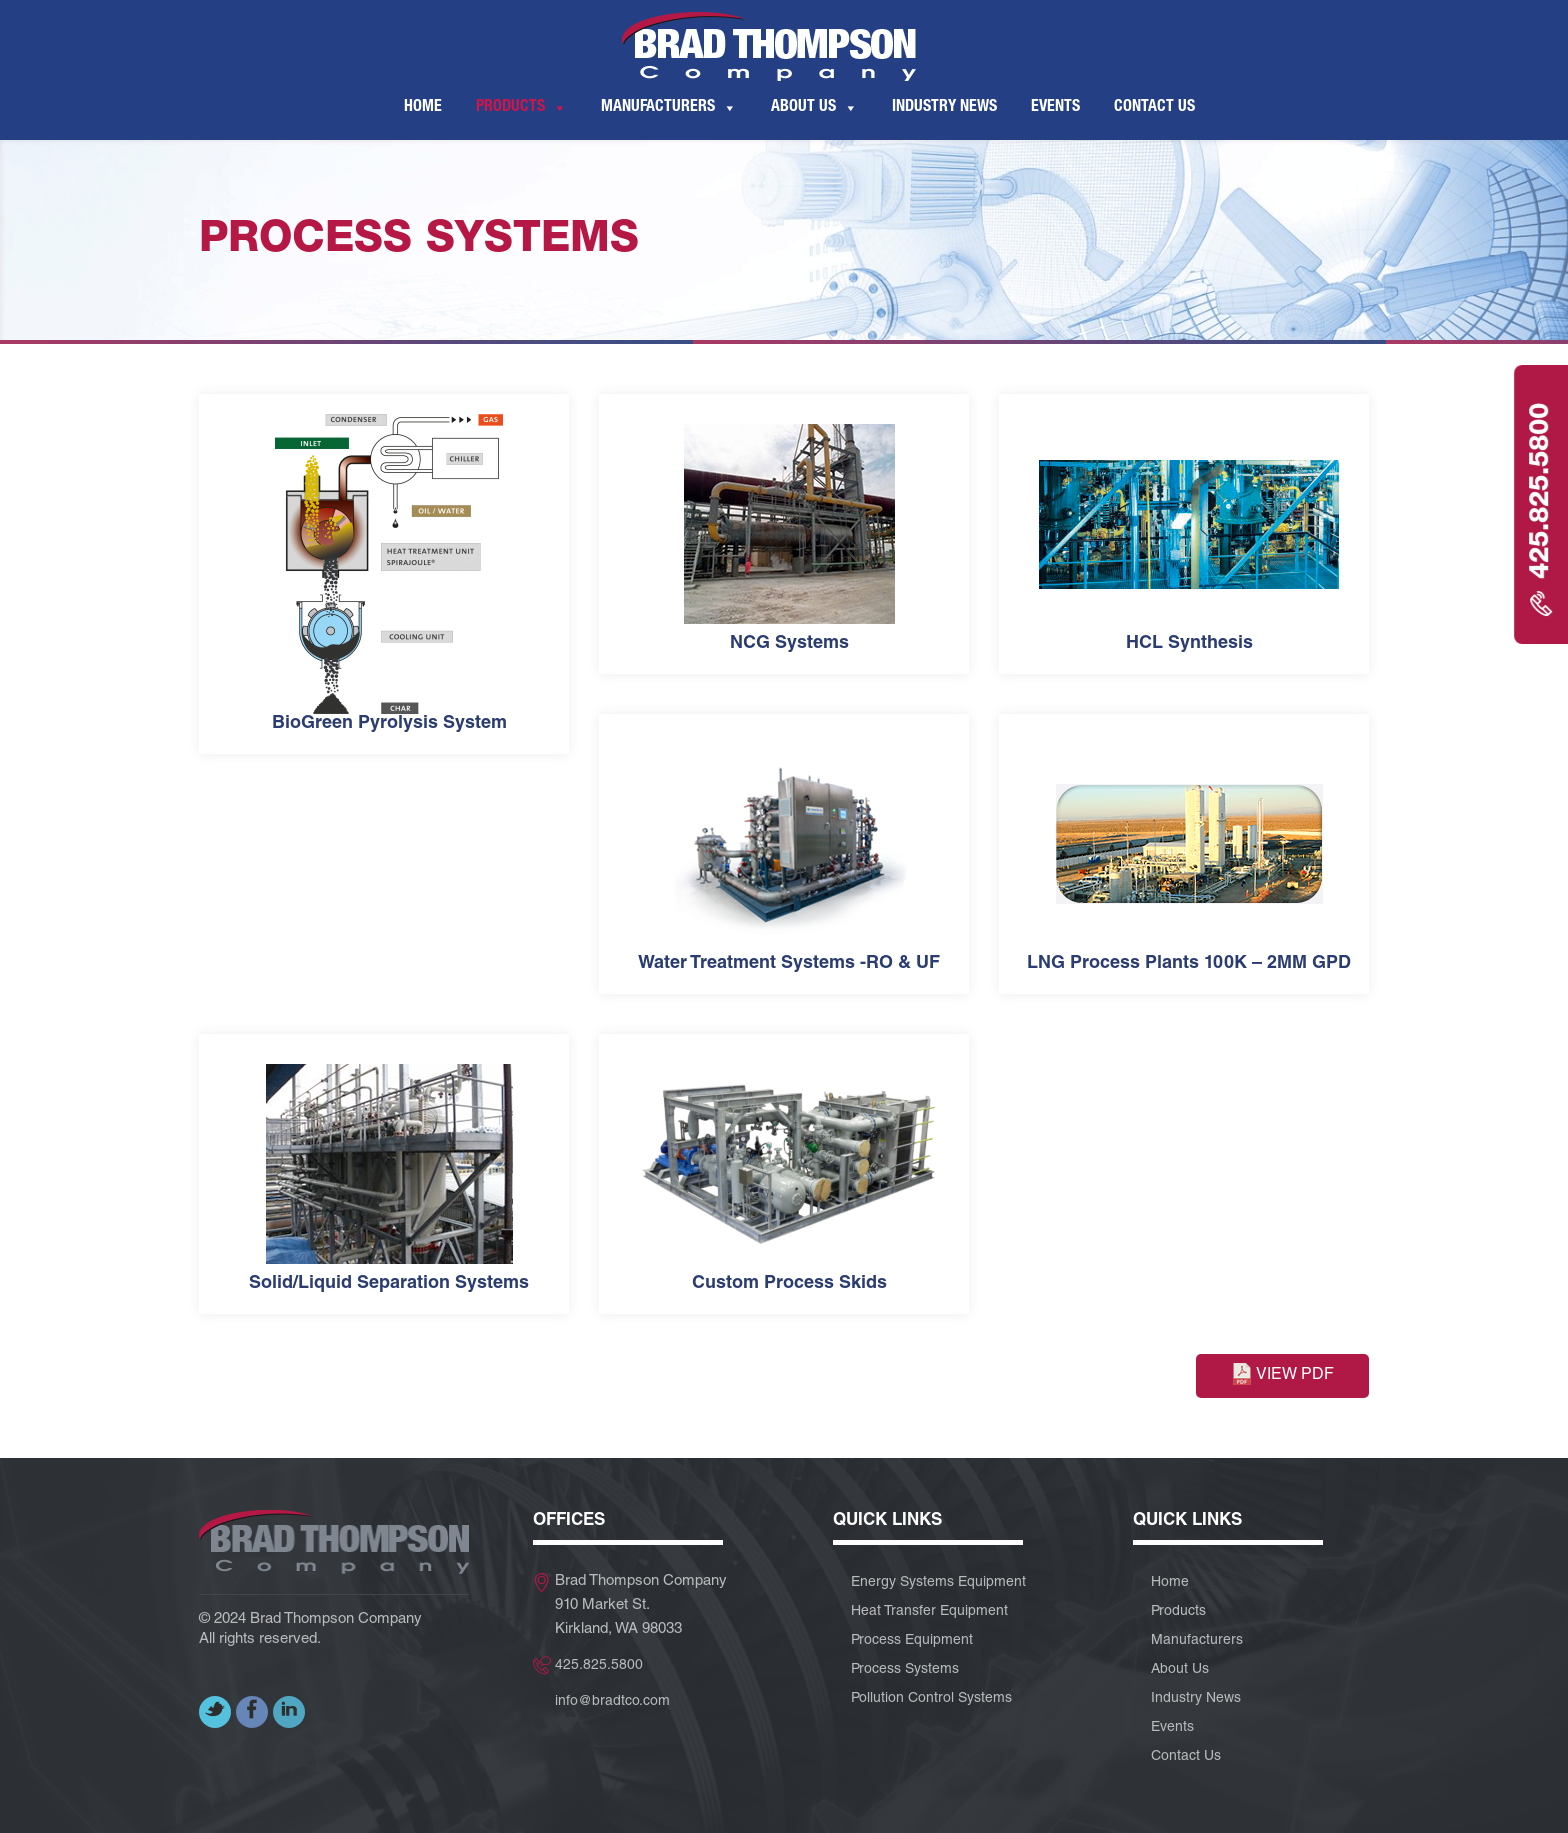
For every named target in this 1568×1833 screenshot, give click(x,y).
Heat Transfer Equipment (929, 1612)
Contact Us (1154, 108)
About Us (803, 108)
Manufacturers (658, 108)
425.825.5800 (599, 1666)
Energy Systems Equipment (938, 1583)
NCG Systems (789, 644)
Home (423, 108)
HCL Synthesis (1189, 644)
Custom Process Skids (789, 1284)
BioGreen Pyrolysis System (389, 724)
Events (1055, 108)
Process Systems (905, 1670)
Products (510, 108)
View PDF (1282, 1374)
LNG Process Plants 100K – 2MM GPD (1189, 964)
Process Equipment (912, 1641)
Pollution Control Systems (931, 1699)
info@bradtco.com (612, 1702)
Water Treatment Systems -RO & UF (789, 964)
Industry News (944, 108)
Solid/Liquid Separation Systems (389, 1284)
